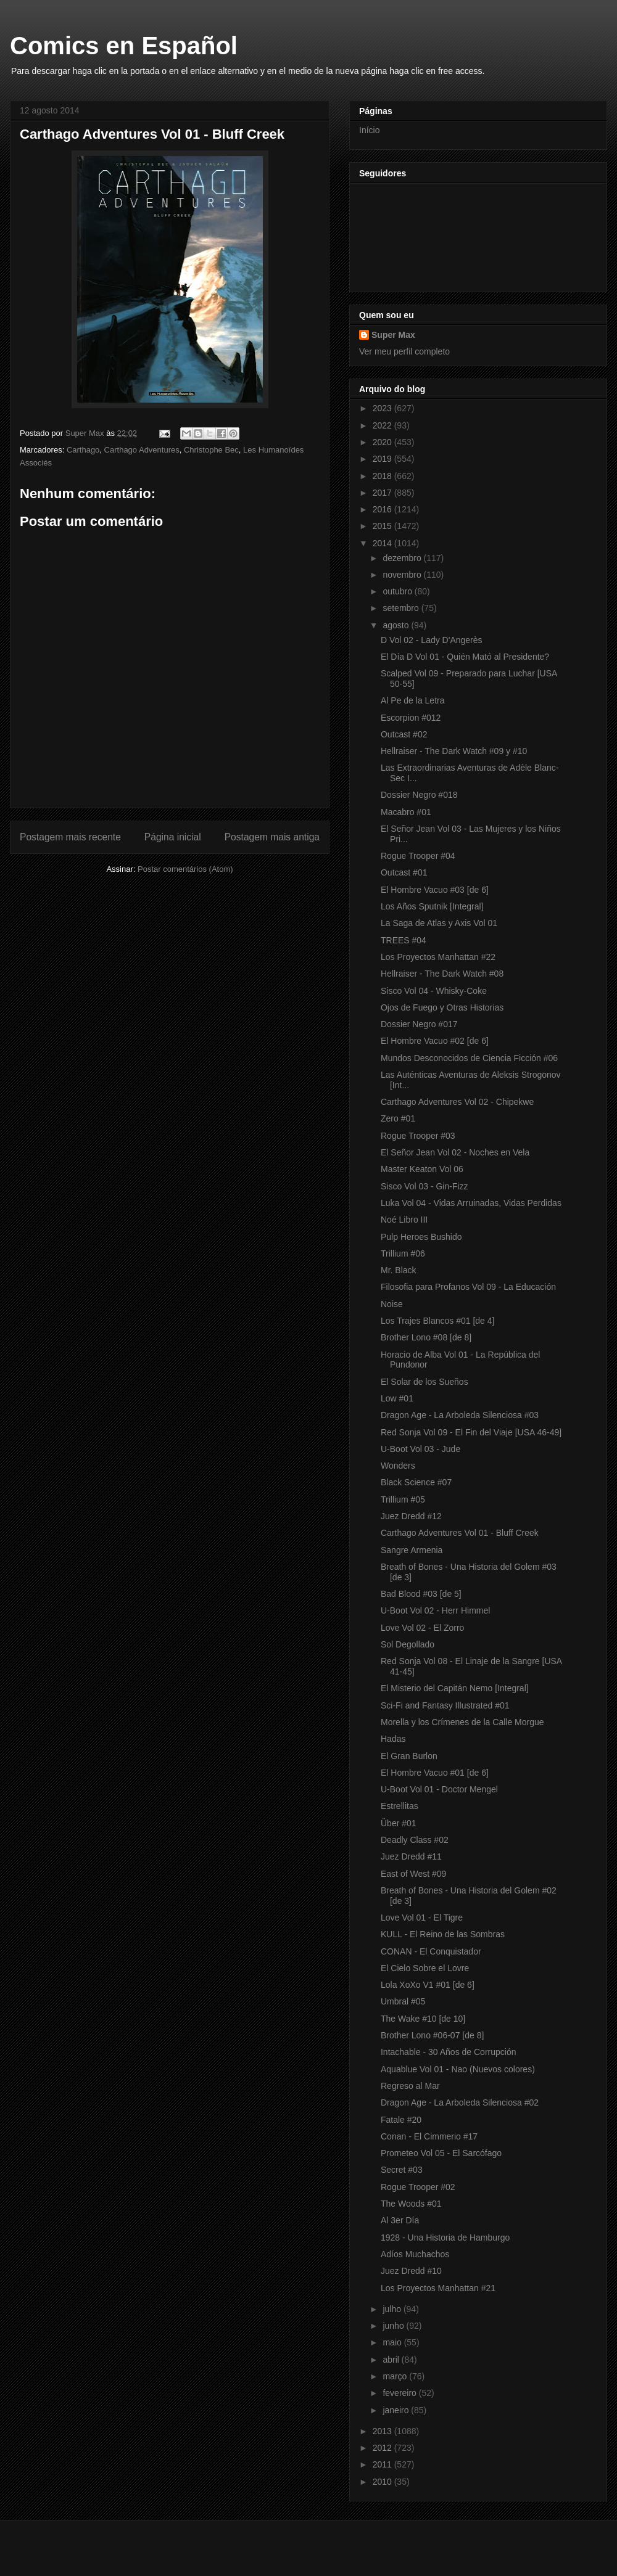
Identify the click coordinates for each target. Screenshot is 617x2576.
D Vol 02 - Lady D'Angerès (431, 640)
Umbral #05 (403, 2001)
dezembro (403, 558)
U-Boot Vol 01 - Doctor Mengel (439, 1789)
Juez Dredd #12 (411, 1516)
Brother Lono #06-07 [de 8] (432, 2035)
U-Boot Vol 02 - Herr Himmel (435, 1610)
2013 (383, 2431)
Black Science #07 (416, 1482)
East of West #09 (413, 1874)
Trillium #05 (403, 1499)
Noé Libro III (404, 1219)
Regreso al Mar (410, 2086)
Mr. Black (398, 1270)
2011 (383, 2464)
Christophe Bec (211, 449)
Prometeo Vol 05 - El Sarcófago (441, 2153)
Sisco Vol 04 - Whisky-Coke (434, 991)
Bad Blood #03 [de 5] (421, 1594)
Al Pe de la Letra (413, 700)
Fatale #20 (401, 2120)
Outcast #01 (404, 872)
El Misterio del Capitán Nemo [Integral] (455, 1688)
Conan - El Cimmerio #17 (429, 2136)
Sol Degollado (407, 1644)
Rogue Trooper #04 (418, 856)
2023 (383, 408)
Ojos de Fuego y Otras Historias (442, 1007)
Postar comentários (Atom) (185, 869)
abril (392, 2360)
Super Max (393, 335)
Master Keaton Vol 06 (422, 1169)
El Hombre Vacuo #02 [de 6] (435, 1041)
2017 (383, 493)
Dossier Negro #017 (419, 1024)
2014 (383, 543)
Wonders (398, 1466)
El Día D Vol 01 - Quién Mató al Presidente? (465, 657)
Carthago (83, 449)
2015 (383, 526)
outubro (398, 591)
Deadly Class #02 (415, 1840)
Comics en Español (124, 45)
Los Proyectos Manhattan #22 (438, 957)
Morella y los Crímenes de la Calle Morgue (462, 1722)
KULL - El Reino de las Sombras (443, 1934)
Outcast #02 (404, 734)
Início (369, 130)
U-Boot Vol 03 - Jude (420, 1449)
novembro (403, 575)
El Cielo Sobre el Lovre (425, 1968)
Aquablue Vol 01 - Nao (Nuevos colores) (458, 2069)
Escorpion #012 (411, 718)
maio (393, 2342)
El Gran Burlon (409, 1756)
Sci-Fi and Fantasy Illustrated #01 (445, 1705)
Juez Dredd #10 (411, 2271)
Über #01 (398, 1823)
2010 (383, 2482)
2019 (383, 459)
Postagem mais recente (70, 837)
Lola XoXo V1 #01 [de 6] (427, 1985)
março (396, 2376)
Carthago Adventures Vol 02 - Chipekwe (457, 1102)
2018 (383, 476)
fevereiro (400, 2393)
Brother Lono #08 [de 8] (426, 1337)
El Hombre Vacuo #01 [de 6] (435, 1773)
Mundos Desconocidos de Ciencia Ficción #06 (469, 1058)
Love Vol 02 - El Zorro (422, 1628)
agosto (397, 625)
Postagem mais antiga (272, 837)
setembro (402, 608)
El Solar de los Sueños (424, 1382)
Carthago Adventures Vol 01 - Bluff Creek (460, 1533)
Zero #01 (398, 1118)
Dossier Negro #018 (419, 795)
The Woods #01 (411, 2204)
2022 (383, 425)
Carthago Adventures (142, 449)
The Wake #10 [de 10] (423, 2019)
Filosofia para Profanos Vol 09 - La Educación (468, 1287)
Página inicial (172, 837)
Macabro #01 (406, 812)
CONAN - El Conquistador (431, 1951)
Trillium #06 (403, 1253)
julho (393, 2309)
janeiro (397, 2410)
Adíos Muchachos (415, 2254)
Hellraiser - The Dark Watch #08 (442, 973)
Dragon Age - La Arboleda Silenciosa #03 (460, 1415)
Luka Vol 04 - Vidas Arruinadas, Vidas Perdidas (471, 1203)
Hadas (393, 1739)
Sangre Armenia (411, 1550)
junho (394, 2326)
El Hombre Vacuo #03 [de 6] (435, 890)
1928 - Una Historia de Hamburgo (445, 2237)
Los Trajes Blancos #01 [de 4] (437, 1321)
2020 (383, 442)
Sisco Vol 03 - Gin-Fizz (424, 1186)
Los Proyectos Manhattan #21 (438, 2288)
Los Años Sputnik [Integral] (432, 906)
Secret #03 (402, 2170)
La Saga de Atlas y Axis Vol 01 (439, 923)
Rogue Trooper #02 (418, 2187)
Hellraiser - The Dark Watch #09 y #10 (454, 751)
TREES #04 (403, 940)
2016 (383, 509)
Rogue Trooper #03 (418, 1136)
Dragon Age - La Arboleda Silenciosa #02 (460, 2102)
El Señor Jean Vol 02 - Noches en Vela (455, 1152)
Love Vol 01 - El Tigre (422, 1917)
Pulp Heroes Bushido (421, 1237)
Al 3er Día (400, 2220)
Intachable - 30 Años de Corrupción (448, 2052)
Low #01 (397, 1398)
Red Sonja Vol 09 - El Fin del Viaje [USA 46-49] (471, 1432)
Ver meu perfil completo (404, 351)
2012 (383, 2448)
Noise (392, 1304)
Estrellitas (399, 1806)
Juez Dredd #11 (411, 1856)
